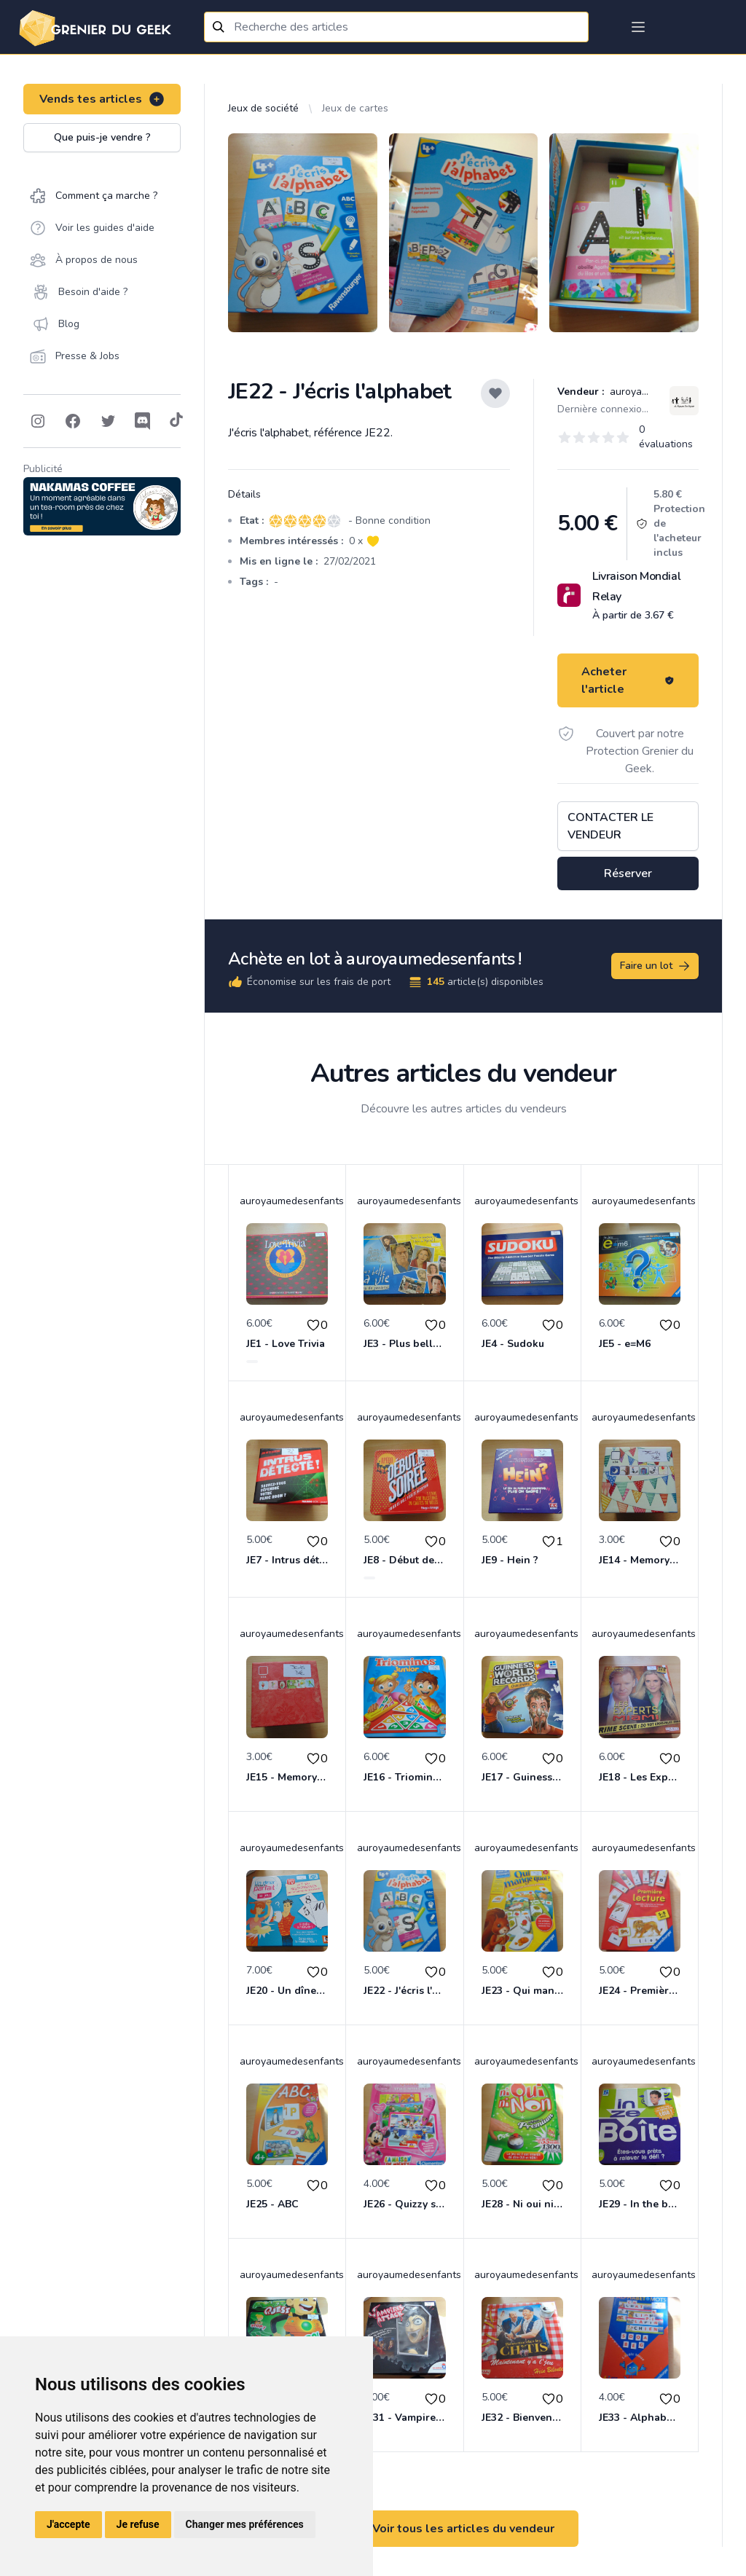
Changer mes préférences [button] (245, 2524)
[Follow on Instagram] (38, 421)
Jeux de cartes (355, 108)
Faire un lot (655, 966)
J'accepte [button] (68, 2524)
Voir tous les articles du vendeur (463, 2529)
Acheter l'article (628, 680)
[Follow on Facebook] (73, 421)
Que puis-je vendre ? (102, 137)
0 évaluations (666, 437)
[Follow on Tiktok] (176, 421)
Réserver (628, 873)
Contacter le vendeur (610, 826)
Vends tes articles (102, 99)
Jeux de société (263, 108)
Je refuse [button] (138, 2524)
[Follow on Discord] (142, 421)
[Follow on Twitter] (107, 421)
